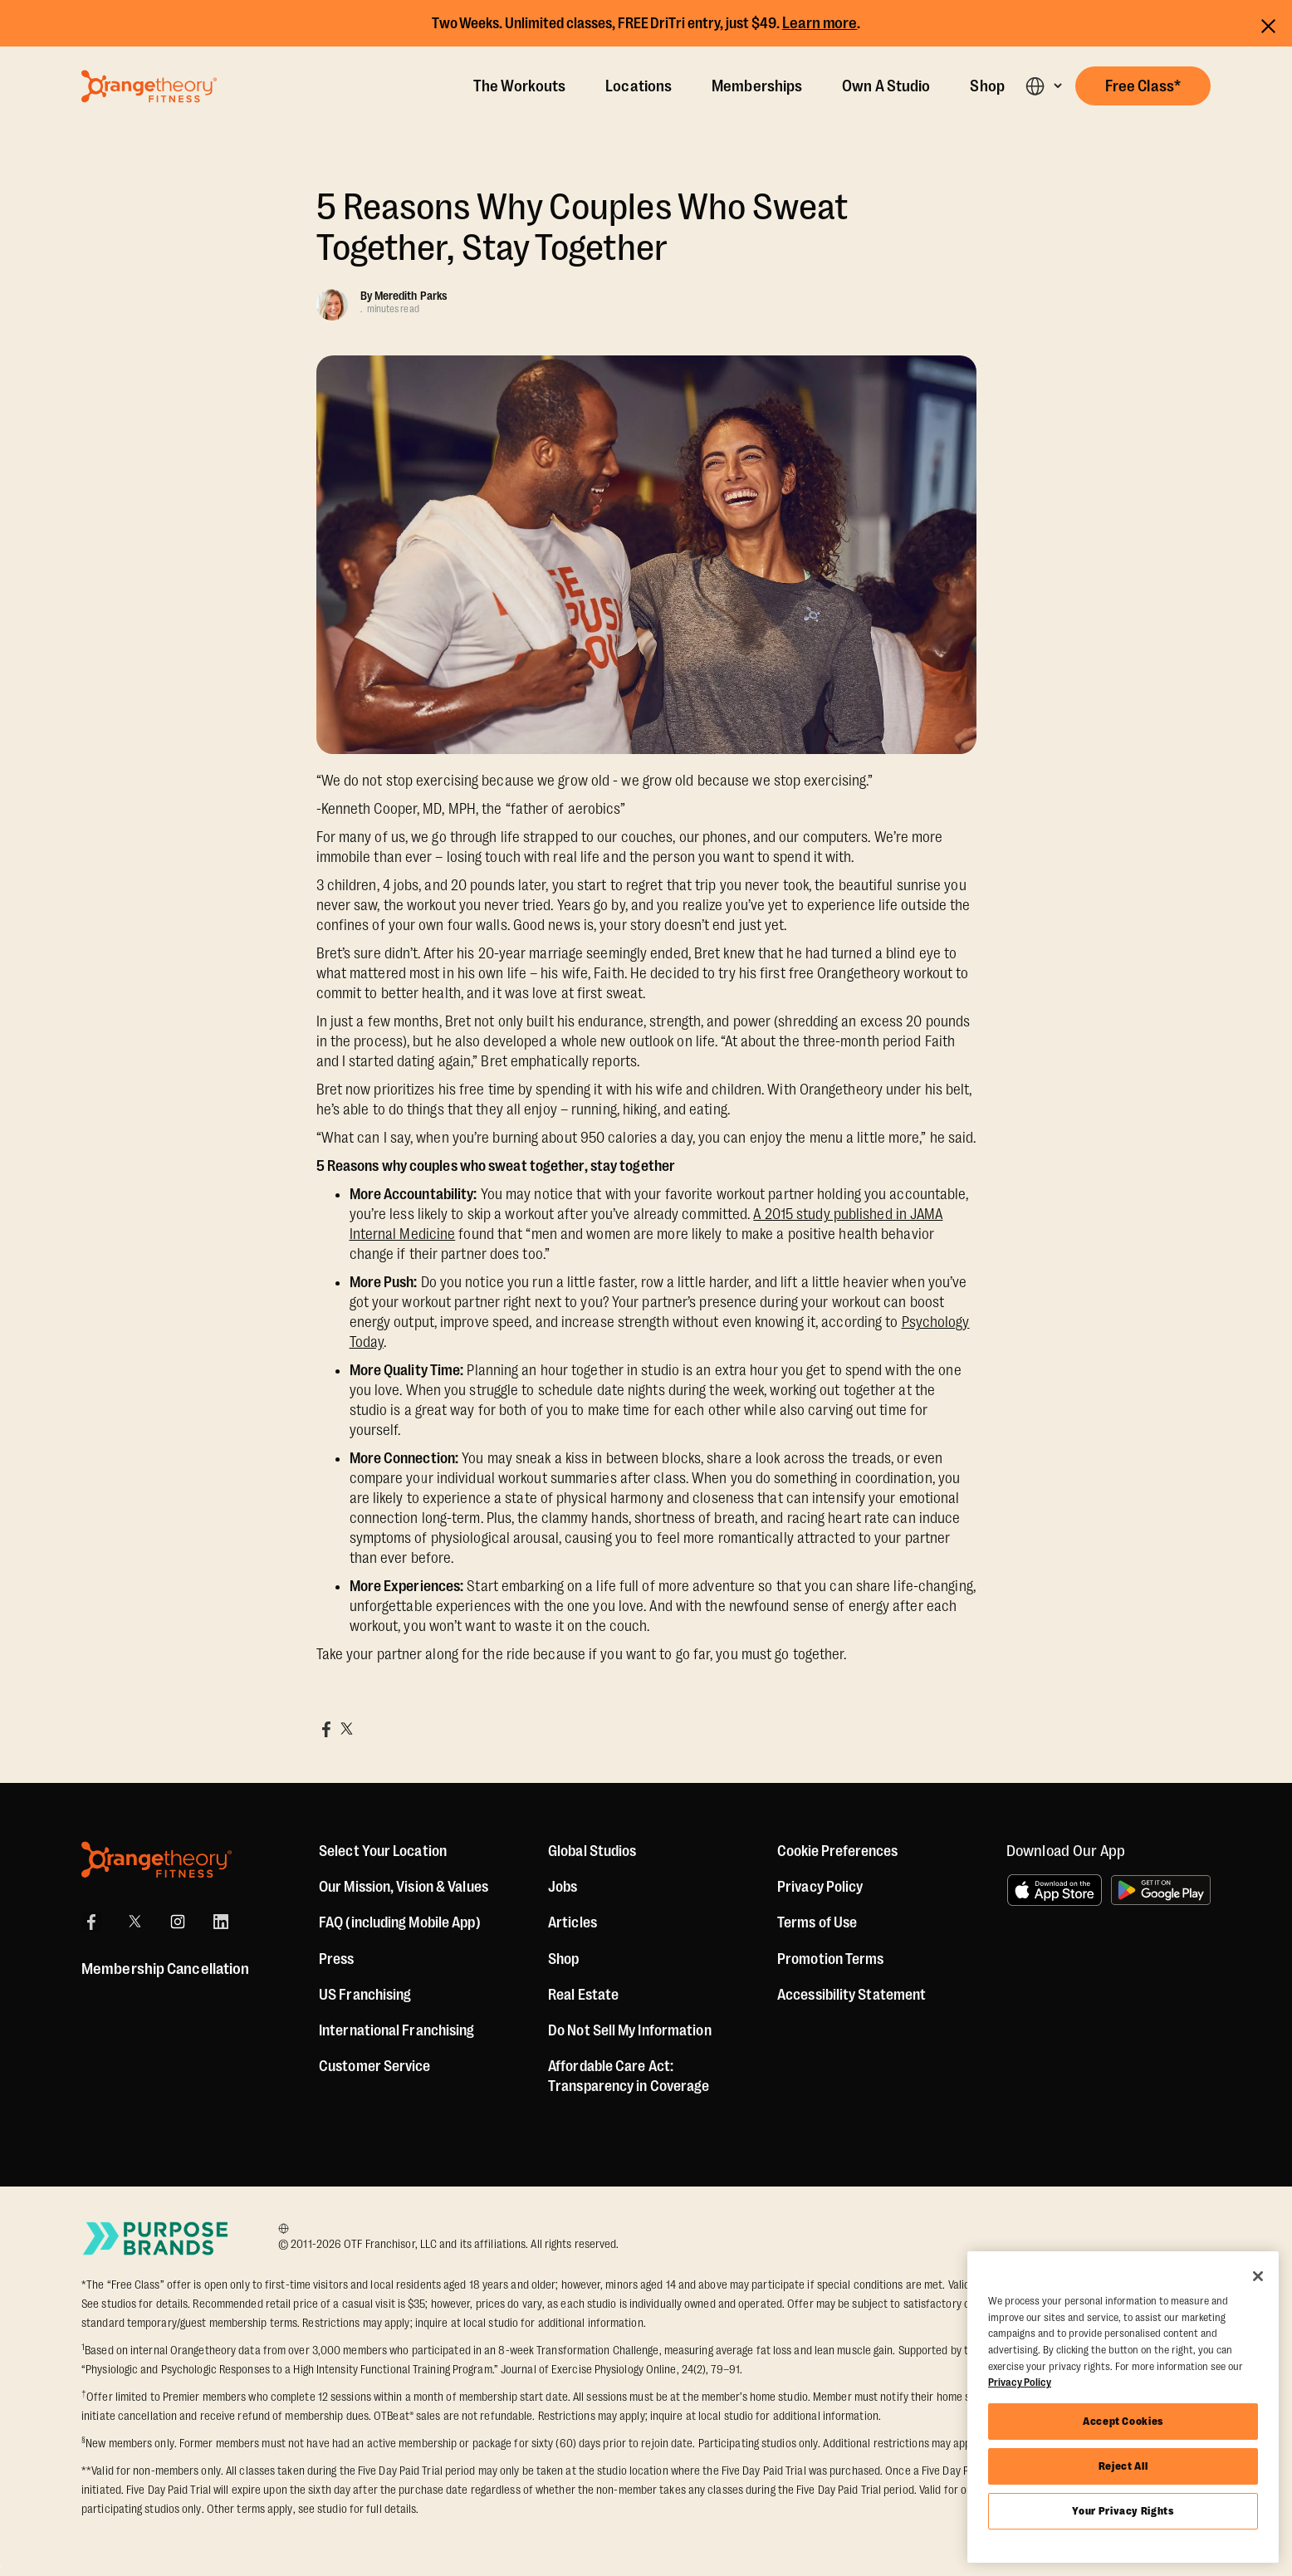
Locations (638, 86)
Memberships (757, 86)
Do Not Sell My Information (630, 2030)
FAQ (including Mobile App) (400, 1922)
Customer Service (375, 2066)
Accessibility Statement (851, 1994)
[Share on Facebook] (326, 1729)
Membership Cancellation (165, 1969)
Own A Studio (886, 86)
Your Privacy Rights (1122, 2511)
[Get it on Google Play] (1161, 1890)
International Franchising (397, 2030)
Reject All (1123, 2466)
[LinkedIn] (221, 1922)
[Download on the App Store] (1054, 1890)
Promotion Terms (830, 1959)
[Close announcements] (1268, 24)
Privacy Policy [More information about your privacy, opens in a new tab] (1019, 2382)
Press (337, 1959)
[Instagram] (178, 1922)
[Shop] (563, 1959)
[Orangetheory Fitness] (156, 1859)
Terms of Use (817, 1922)
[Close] (1258, 2276)
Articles (572, 1922)
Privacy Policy (820, 1886)
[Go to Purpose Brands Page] (156, 2238)
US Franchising (365, 1994)
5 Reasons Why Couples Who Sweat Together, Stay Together (582, 227)
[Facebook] (91, 1922)
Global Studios (592, 1851)
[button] (1043, 86)
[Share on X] (346, 1729)
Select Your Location (383, 1851)
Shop (987, 86)
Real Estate (583, 1994)
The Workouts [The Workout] (519, 86)
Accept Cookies (1123, 2421)
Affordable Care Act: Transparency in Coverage (628, 2076)
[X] (134, 1922)
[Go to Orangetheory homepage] (149, 86)
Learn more (820, 23)
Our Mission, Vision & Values (403, 1886)
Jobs (562, 1886)
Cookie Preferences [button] (837, 1851)
